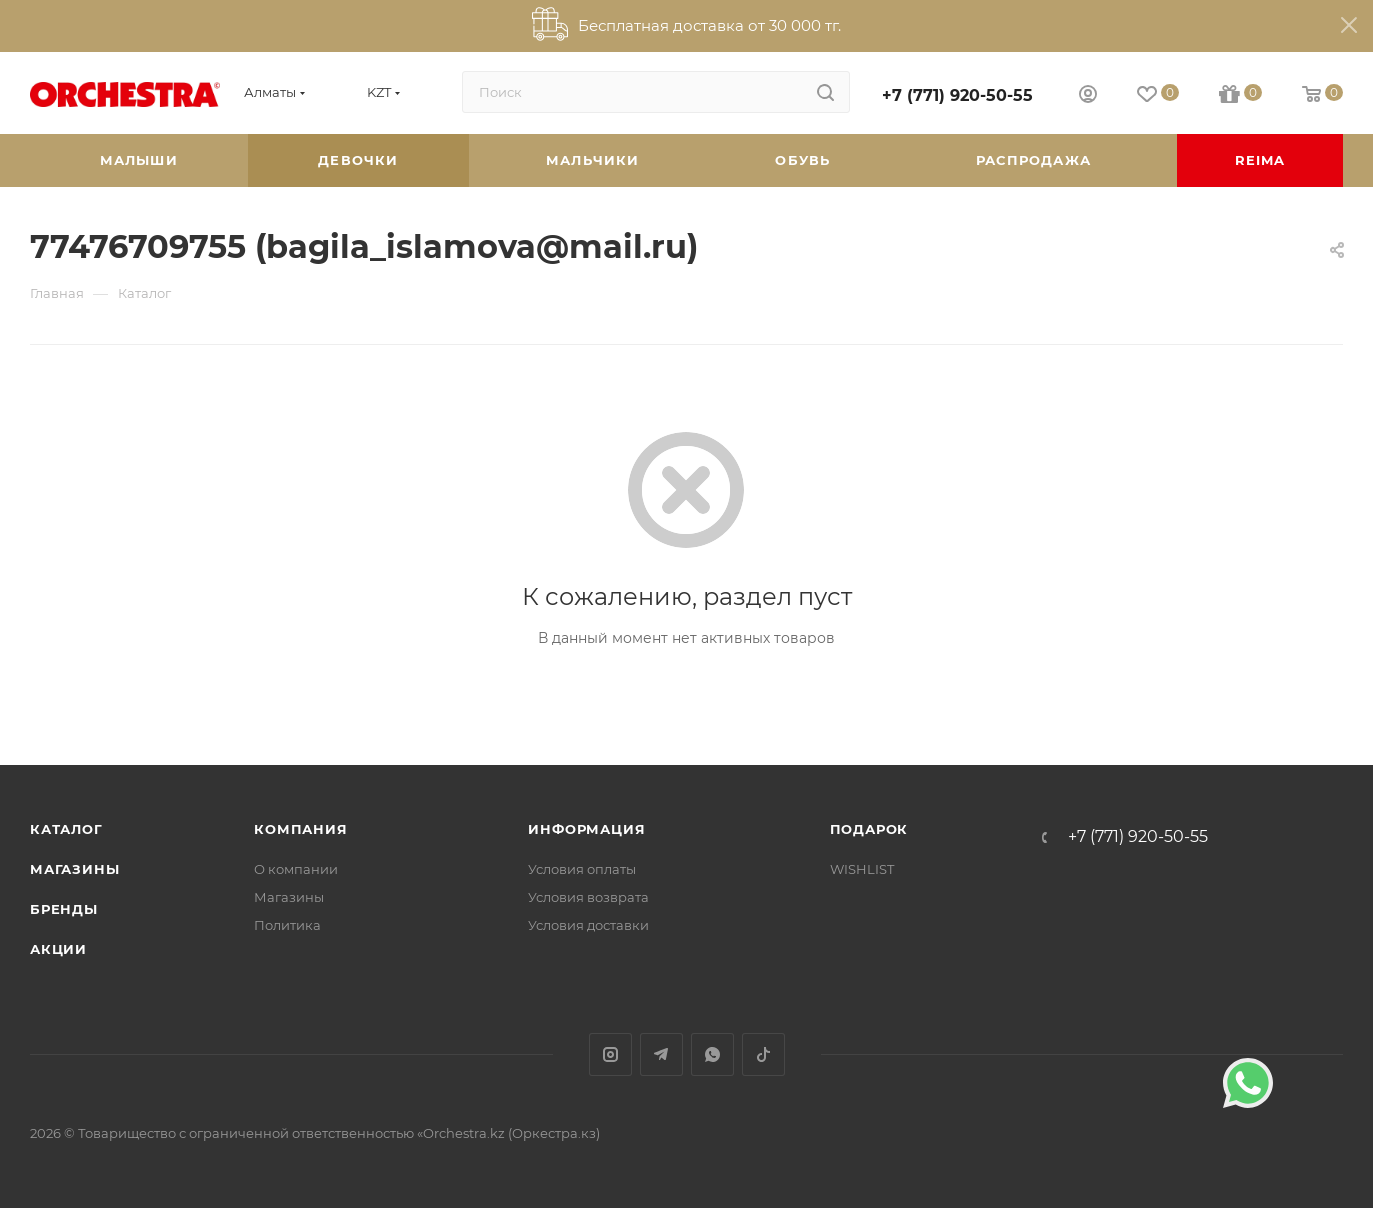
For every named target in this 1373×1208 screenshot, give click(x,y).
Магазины (74, 869)
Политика (287, 925)
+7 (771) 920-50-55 (957, 95)
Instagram (610, 1054)
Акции (58, 949)
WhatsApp (712, 1054)
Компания (300, 829)
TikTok (763, 1054)
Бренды (64, 909)
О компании (296, 869)
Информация (586, 829)
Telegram (661, 1054)
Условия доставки (588, 925)
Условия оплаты (582, 869)
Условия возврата (588, 897)
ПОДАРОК (869, 829)
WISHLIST (862, 869)
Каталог (66, 829)
